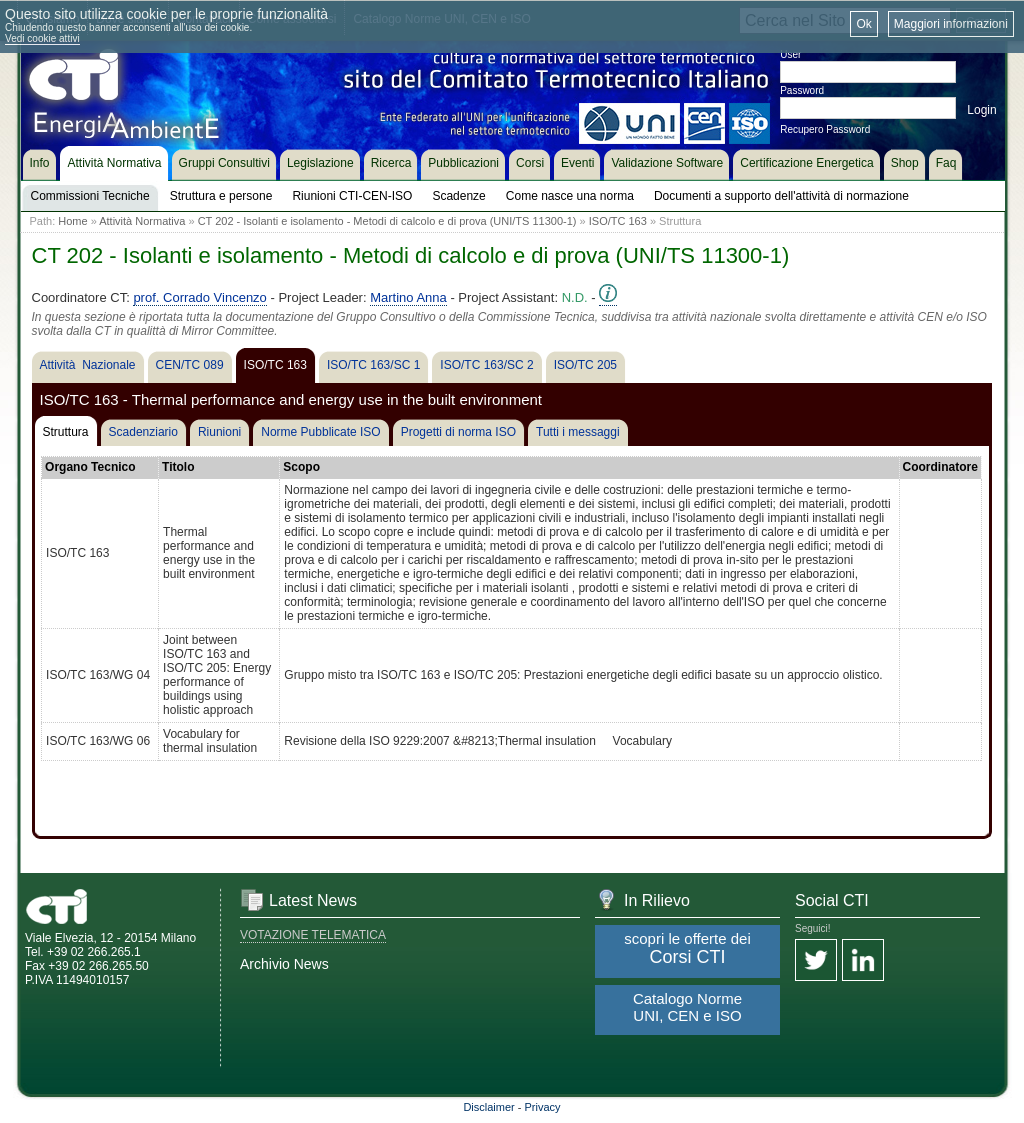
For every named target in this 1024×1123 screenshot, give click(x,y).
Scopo (301, 467)
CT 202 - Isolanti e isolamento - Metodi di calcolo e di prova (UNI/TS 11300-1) (387, 221)
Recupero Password (825, 129)
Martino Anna (408, 297)
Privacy (543, 1107)
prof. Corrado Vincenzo (199, 297)
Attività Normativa (142, 221)
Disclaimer (488, 1107)
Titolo (178, 467)
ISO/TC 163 (618, 221)
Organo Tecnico (90, 467)
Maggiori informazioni (951, 24)
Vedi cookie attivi (42, 38)
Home (72, 221)
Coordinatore (940, 467)
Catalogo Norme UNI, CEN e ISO (687, 1007)
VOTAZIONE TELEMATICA (313, 935)
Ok (863, 24)
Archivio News (284, 964)
